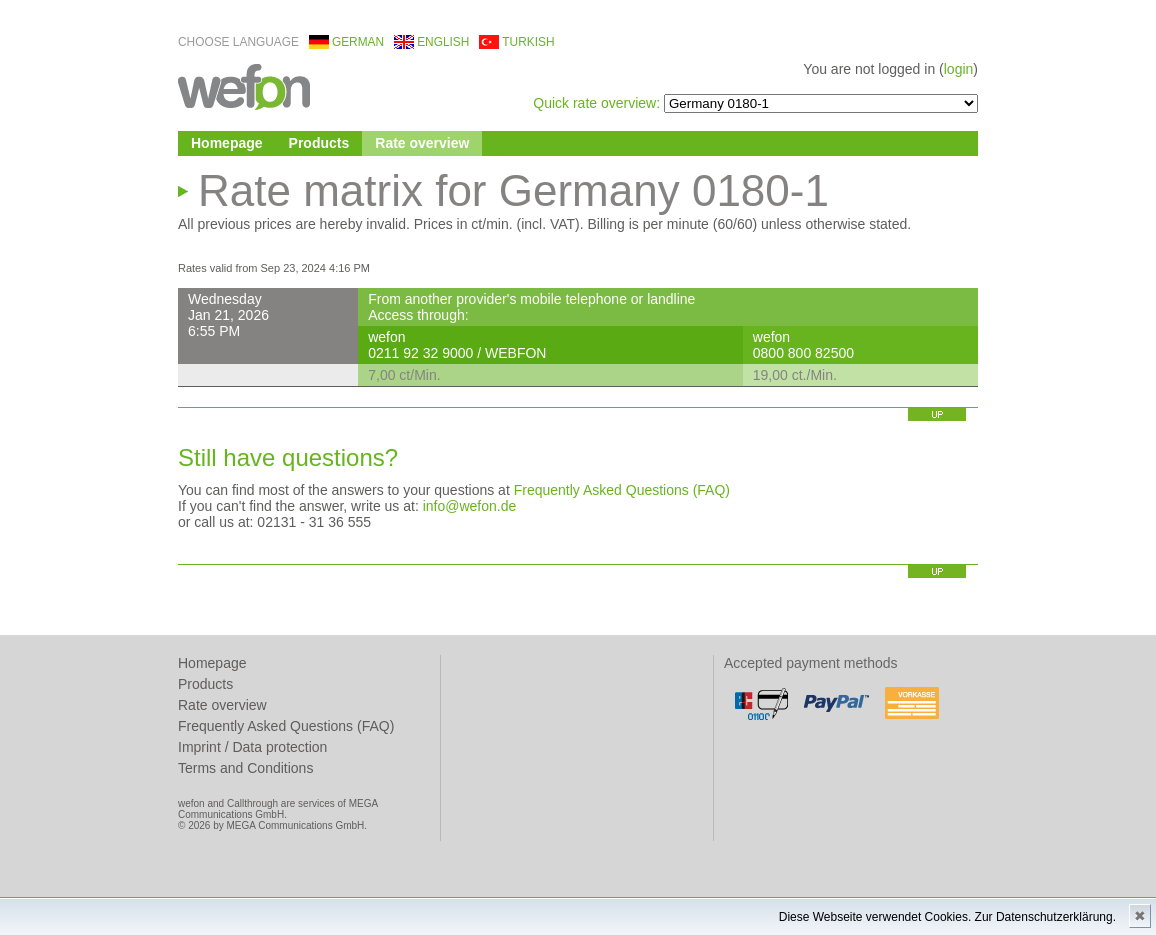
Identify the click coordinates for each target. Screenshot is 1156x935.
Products (319, 143)
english (443, 42)
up (937, 414)
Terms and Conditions (245, 768)
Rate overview (422, 143)
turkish (528, 42)
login (959, 69)
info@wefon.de (470, 506)
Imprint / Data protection (252, 747)
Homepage (227, 143)
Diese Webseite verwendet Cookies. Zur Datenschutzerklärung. (947, 917)
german (358, 42)
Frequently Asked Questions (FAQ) (622, 490)
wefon (244, 85)
